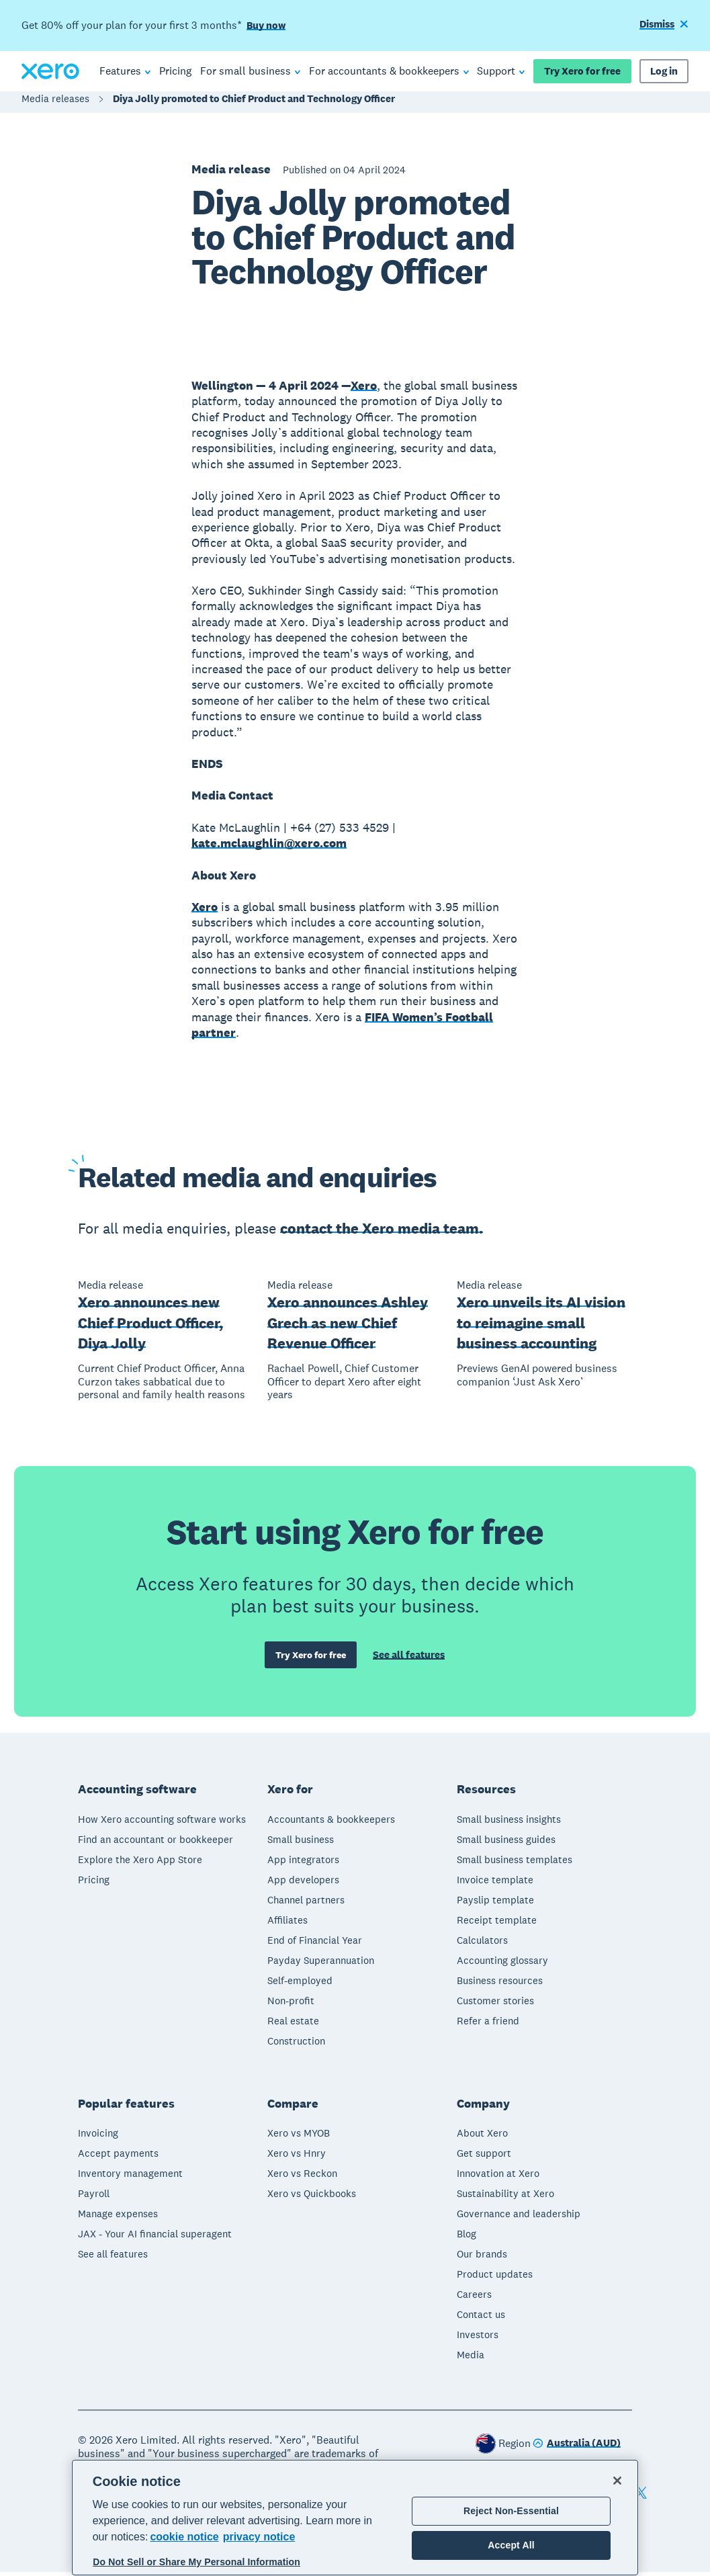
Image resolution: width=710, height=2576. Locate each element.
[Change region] (577, 2448)
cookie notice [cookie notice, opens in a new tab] (184, 2536)
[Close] (617, 2480)
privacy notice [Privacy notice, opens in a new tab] (259, 2536)
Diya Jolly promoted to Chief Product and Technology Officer (254, 105)
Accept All (511, 2545)
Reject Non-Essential (511, 2510)
